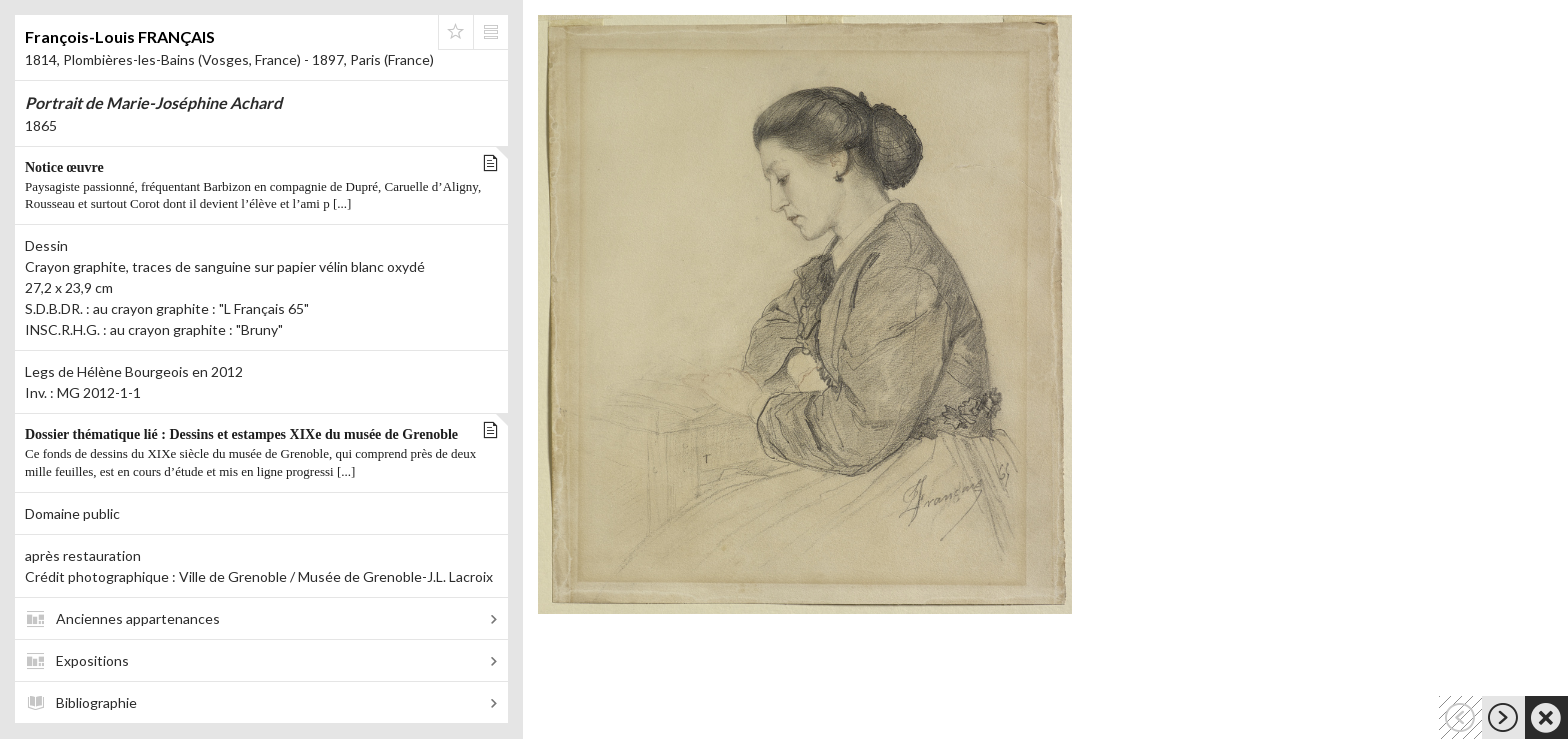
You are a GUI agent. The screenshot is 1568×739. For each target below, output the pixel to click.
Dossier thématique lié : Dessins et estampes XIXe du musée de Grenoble (256, 454)
